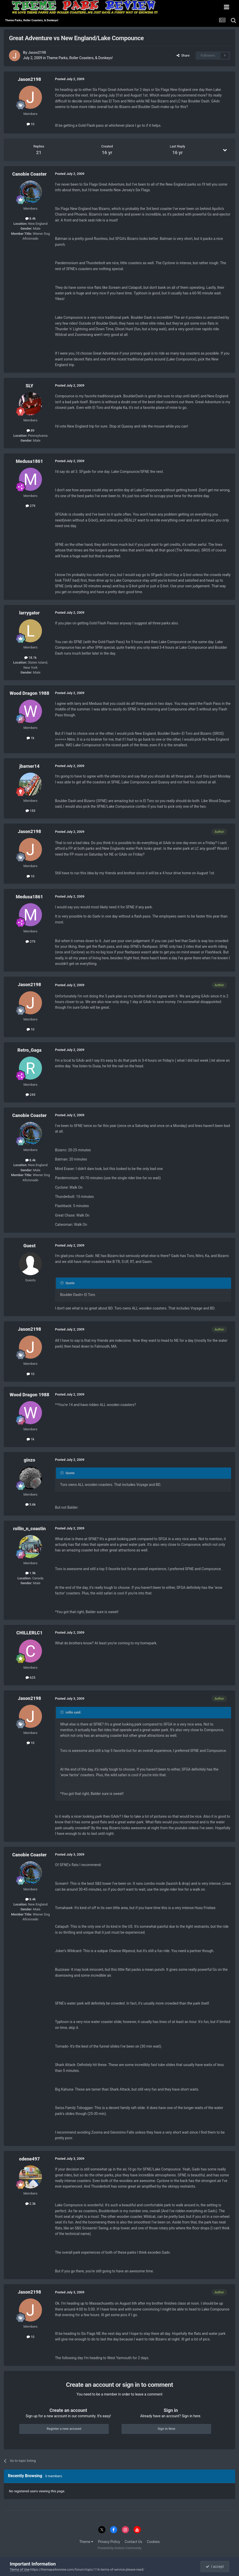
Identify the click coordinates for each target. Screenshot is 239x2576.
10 (31, 124)
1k (30, 738)
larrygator (29, 612)
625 (30, 1677)
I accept (215, 2566)
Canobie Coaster (29, 174)
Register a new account (64, 2429)
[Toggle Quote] (62, 1283)
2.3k (30, 2204)
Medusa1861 (29, 461)
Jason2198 (37, 52)
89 (31, 430)
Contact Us (133, 2542)
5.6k (30, 1504)
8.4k (30, 218)
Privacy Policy (109, 2542)
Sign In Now (166, 2429)
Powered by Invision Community (120, 2548)
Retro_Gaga (29, 1050)
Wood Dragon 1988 (29, 693)
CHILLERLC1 (29, 1632)
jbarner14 (29, 766)
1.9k (30, 1573)
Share (183, 55)
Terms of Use (19, 2569)
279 (30, 506)
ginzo (29, 1460)
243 (30, 1095)
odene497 (29, 2159)
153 (30, 811)
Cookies (153, 2542)
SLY (29, 385)
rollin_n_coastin (29, 1528)
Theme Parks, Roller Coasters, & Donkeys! (80, 58)
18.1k (30, 657)
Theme (86, 2542)
